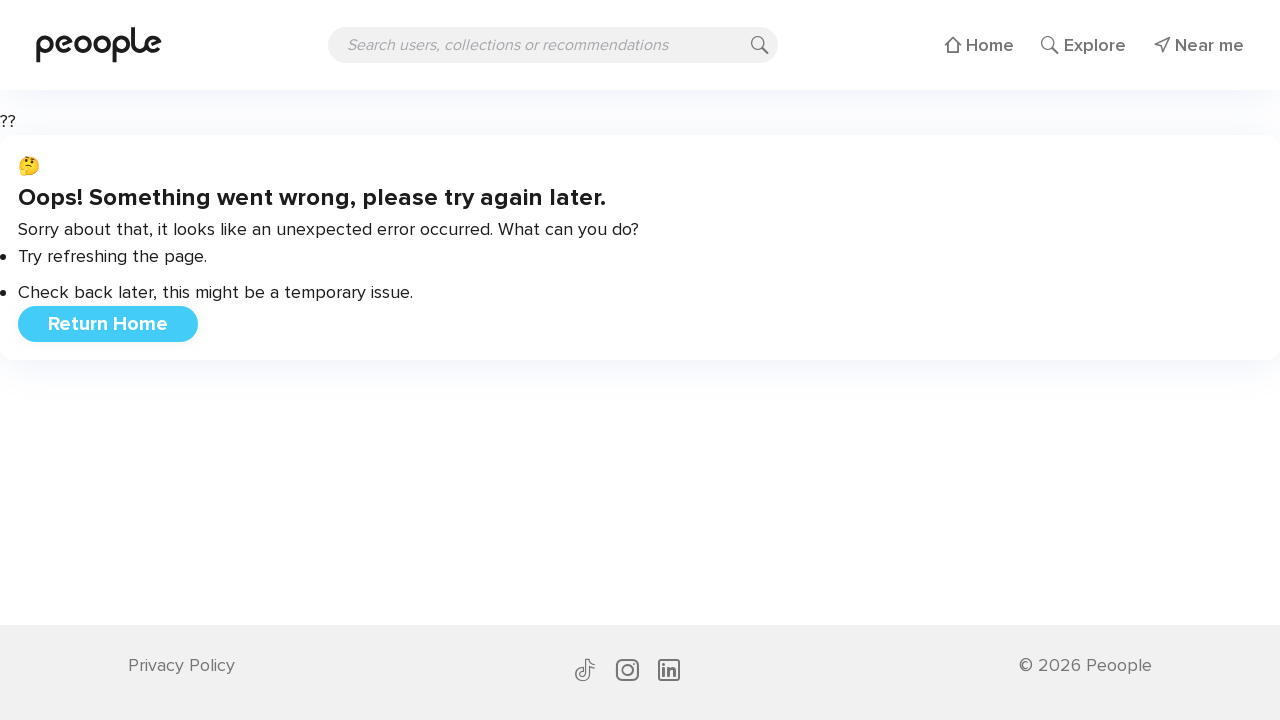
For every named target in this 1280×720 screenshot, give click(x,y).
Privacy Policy (181, 665)
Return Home (108, 324)
